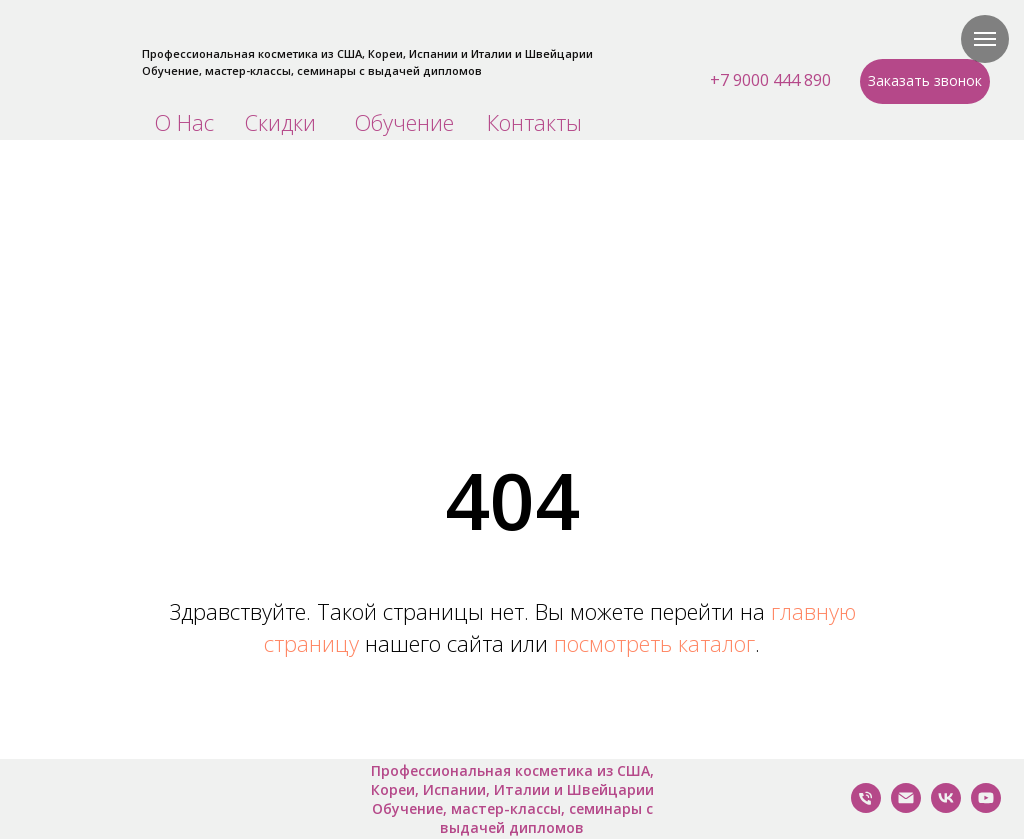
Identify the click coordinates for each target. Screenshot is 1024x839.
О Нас (184, 122)
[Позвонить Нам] (866, 807)
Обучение (404, 122)
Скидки (280, 122)
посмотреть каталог (654, 643)
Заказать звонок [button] (925, 80)
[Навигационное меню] (985, 39)
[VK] (946, 807)
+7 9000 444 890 (770, 80)
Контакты (534, 122)
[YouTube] (986, 807)
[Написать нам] (906, 807)
